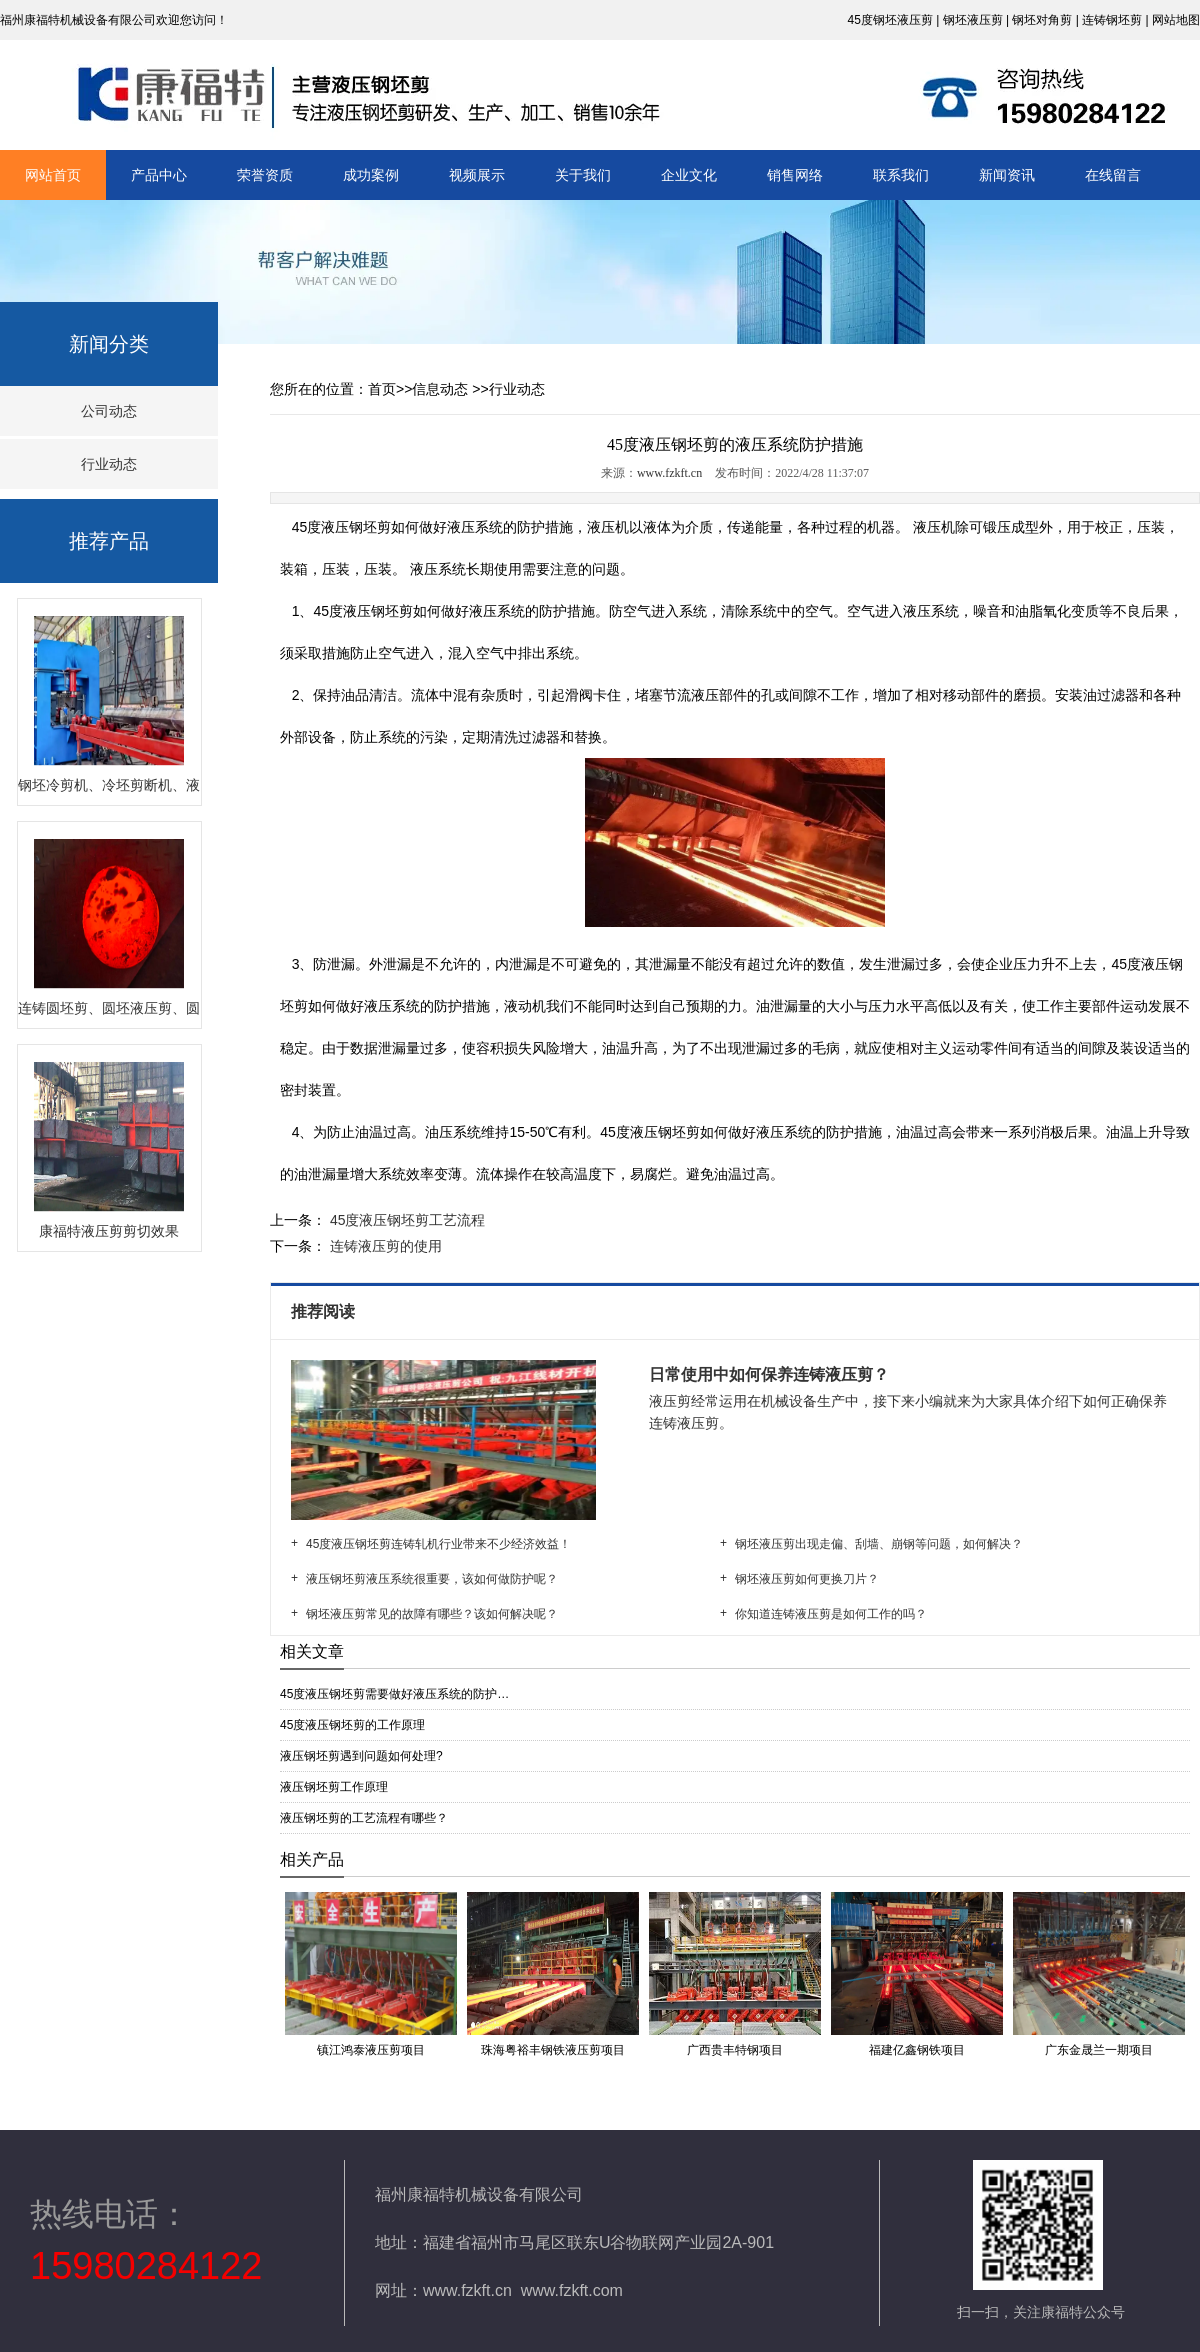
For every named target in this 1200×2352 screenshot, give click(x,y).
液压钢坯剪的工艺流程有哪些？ (364, 1818)
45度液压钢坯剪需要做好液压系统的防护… (394, 1694)
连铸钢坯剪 (1112, 20)
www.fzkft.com (572, 2290)
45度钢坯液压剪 (889, 20)
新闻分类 (109, 344)
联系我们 (901, 175)
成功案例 (371, 175)
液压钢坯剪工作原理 (334, 1787)
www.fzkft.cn (669, 473)
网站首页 (53, 175)
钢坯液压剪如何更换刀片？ (807, 1579)
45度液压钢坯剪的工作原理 (352, 1725)
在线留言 (1113, 175)
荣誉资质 (265, 175)
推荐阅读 (325, 1311)
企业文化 (689, 175)
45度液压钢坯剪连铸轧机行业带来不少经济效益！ (438, 1544)
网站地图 (1176, 20)
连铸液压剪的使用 (384, 1246)
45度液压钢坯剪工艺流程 (405, 1220)
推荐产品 (109, 541)
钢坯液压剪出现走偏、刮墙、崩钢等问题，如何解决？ (879, 1544)
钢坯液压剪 (973, 20)
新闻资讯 (1007, 175)
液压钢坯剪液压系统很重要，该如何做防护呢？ (432, 1579)
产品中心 (159, 175)
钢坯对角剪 (1042, 20)
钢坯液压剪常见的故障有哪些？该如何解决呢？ (432, 1614)
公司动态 (109, 411)
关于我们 (583, 175)
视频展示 (477, 175)
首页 (382, 389)
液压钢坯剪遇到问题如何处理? (361, 1756)
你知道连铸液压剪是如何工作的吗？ (831, 1614)
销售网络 (795, 175)
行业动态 (109, 464)
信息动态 (440, 389)
